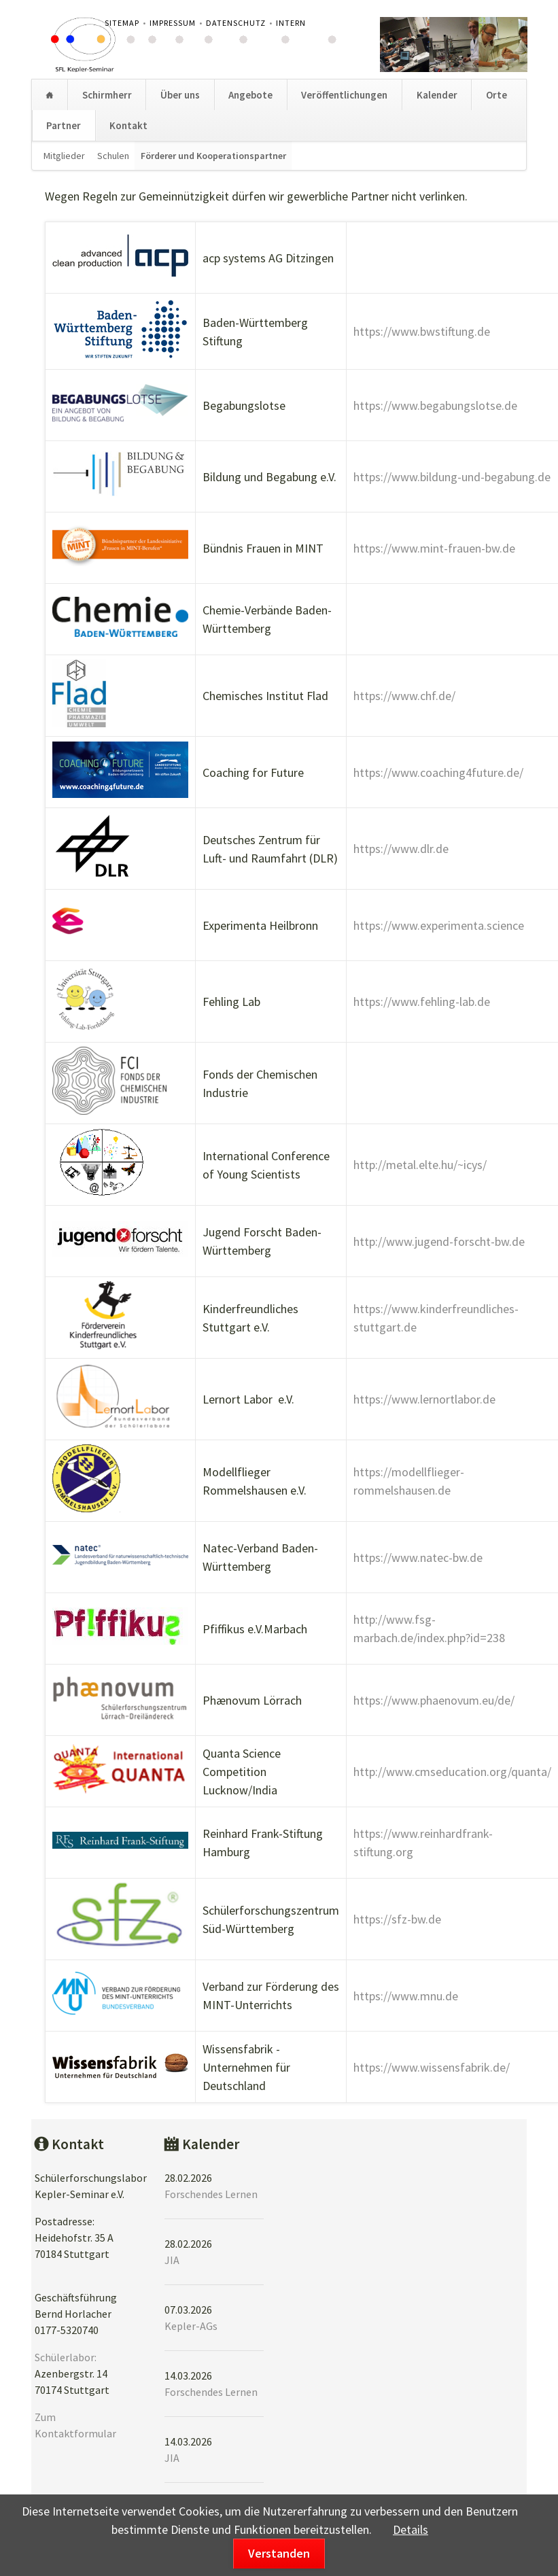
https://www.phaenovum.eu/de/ (434, 1700)
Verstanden (279, 2553)
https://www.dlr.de (401, 848)
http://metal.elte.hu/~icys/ (420, 1164)
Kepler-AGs (190, 2326)
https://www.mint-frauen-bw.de (434, 548)
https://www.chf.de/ (404, 695)
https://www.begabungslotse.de (435, 405)
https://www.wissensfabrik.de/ (431, 2067)
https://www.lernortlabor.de (424, 1399)
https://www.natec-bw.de (418, 1557)
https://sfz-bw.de (397, 1919)
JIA (171, 2260)
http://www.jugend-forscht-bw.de (439, 1241)
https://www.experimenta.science (438, 925)
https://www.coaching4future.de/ (438, 772)
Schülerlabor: (66, 2357)
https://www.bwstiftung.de (421, 331)
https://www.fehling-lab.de (421, 1001)
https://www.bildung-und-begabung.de (452, 477)
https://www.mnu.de (405, 1996)
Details (410, 2529)
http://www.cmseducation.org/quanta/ (452, 1771)
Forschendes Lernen (211, 2194)
